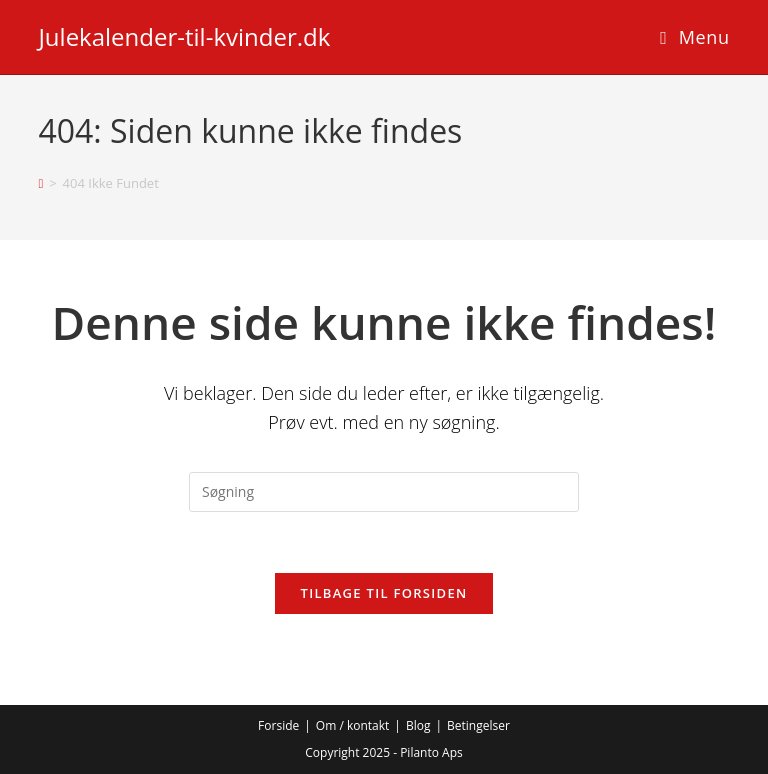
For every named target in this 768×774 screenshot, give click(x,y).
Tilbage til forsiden (384, 593)
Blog (418, 725)
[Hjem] (40, 183)
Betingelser (478, 725)
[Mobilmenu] (694, 37)
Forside (278, 725)
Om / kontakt (353, 725)
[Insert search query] (384, 492)
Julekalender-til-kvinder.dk (184, 36)
